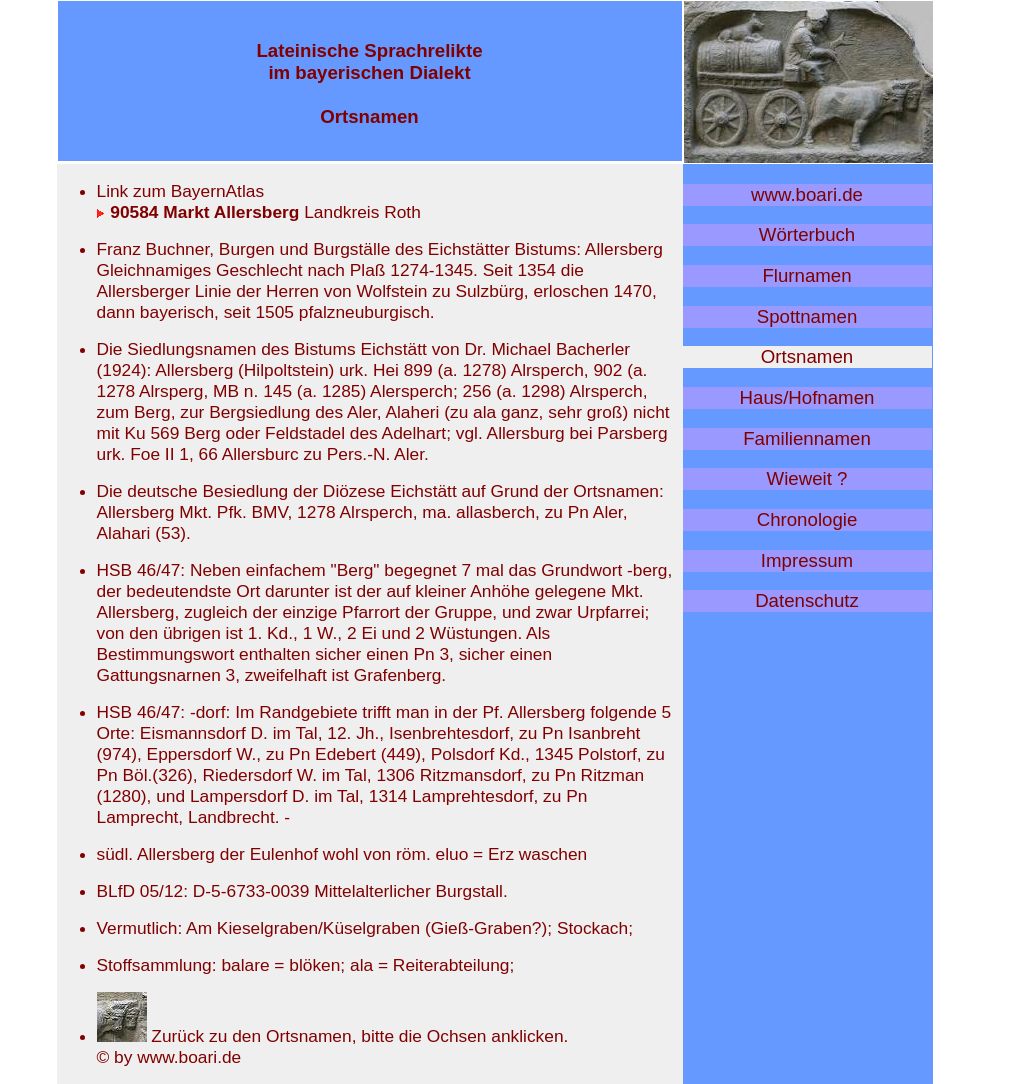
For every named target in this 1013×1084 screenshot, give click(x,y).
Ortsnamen (807, 356)
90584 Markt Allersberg (198, 212)
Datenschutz (807, 600)
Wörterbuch (807, 234)
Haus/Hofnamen (807, 397)
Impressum (807, 560)
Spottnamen (807, 316)
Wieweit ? (807, 478)
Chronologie (807, 519)
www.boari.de (807, 194)
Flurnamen (806, 275)
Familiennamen (807, 438)
